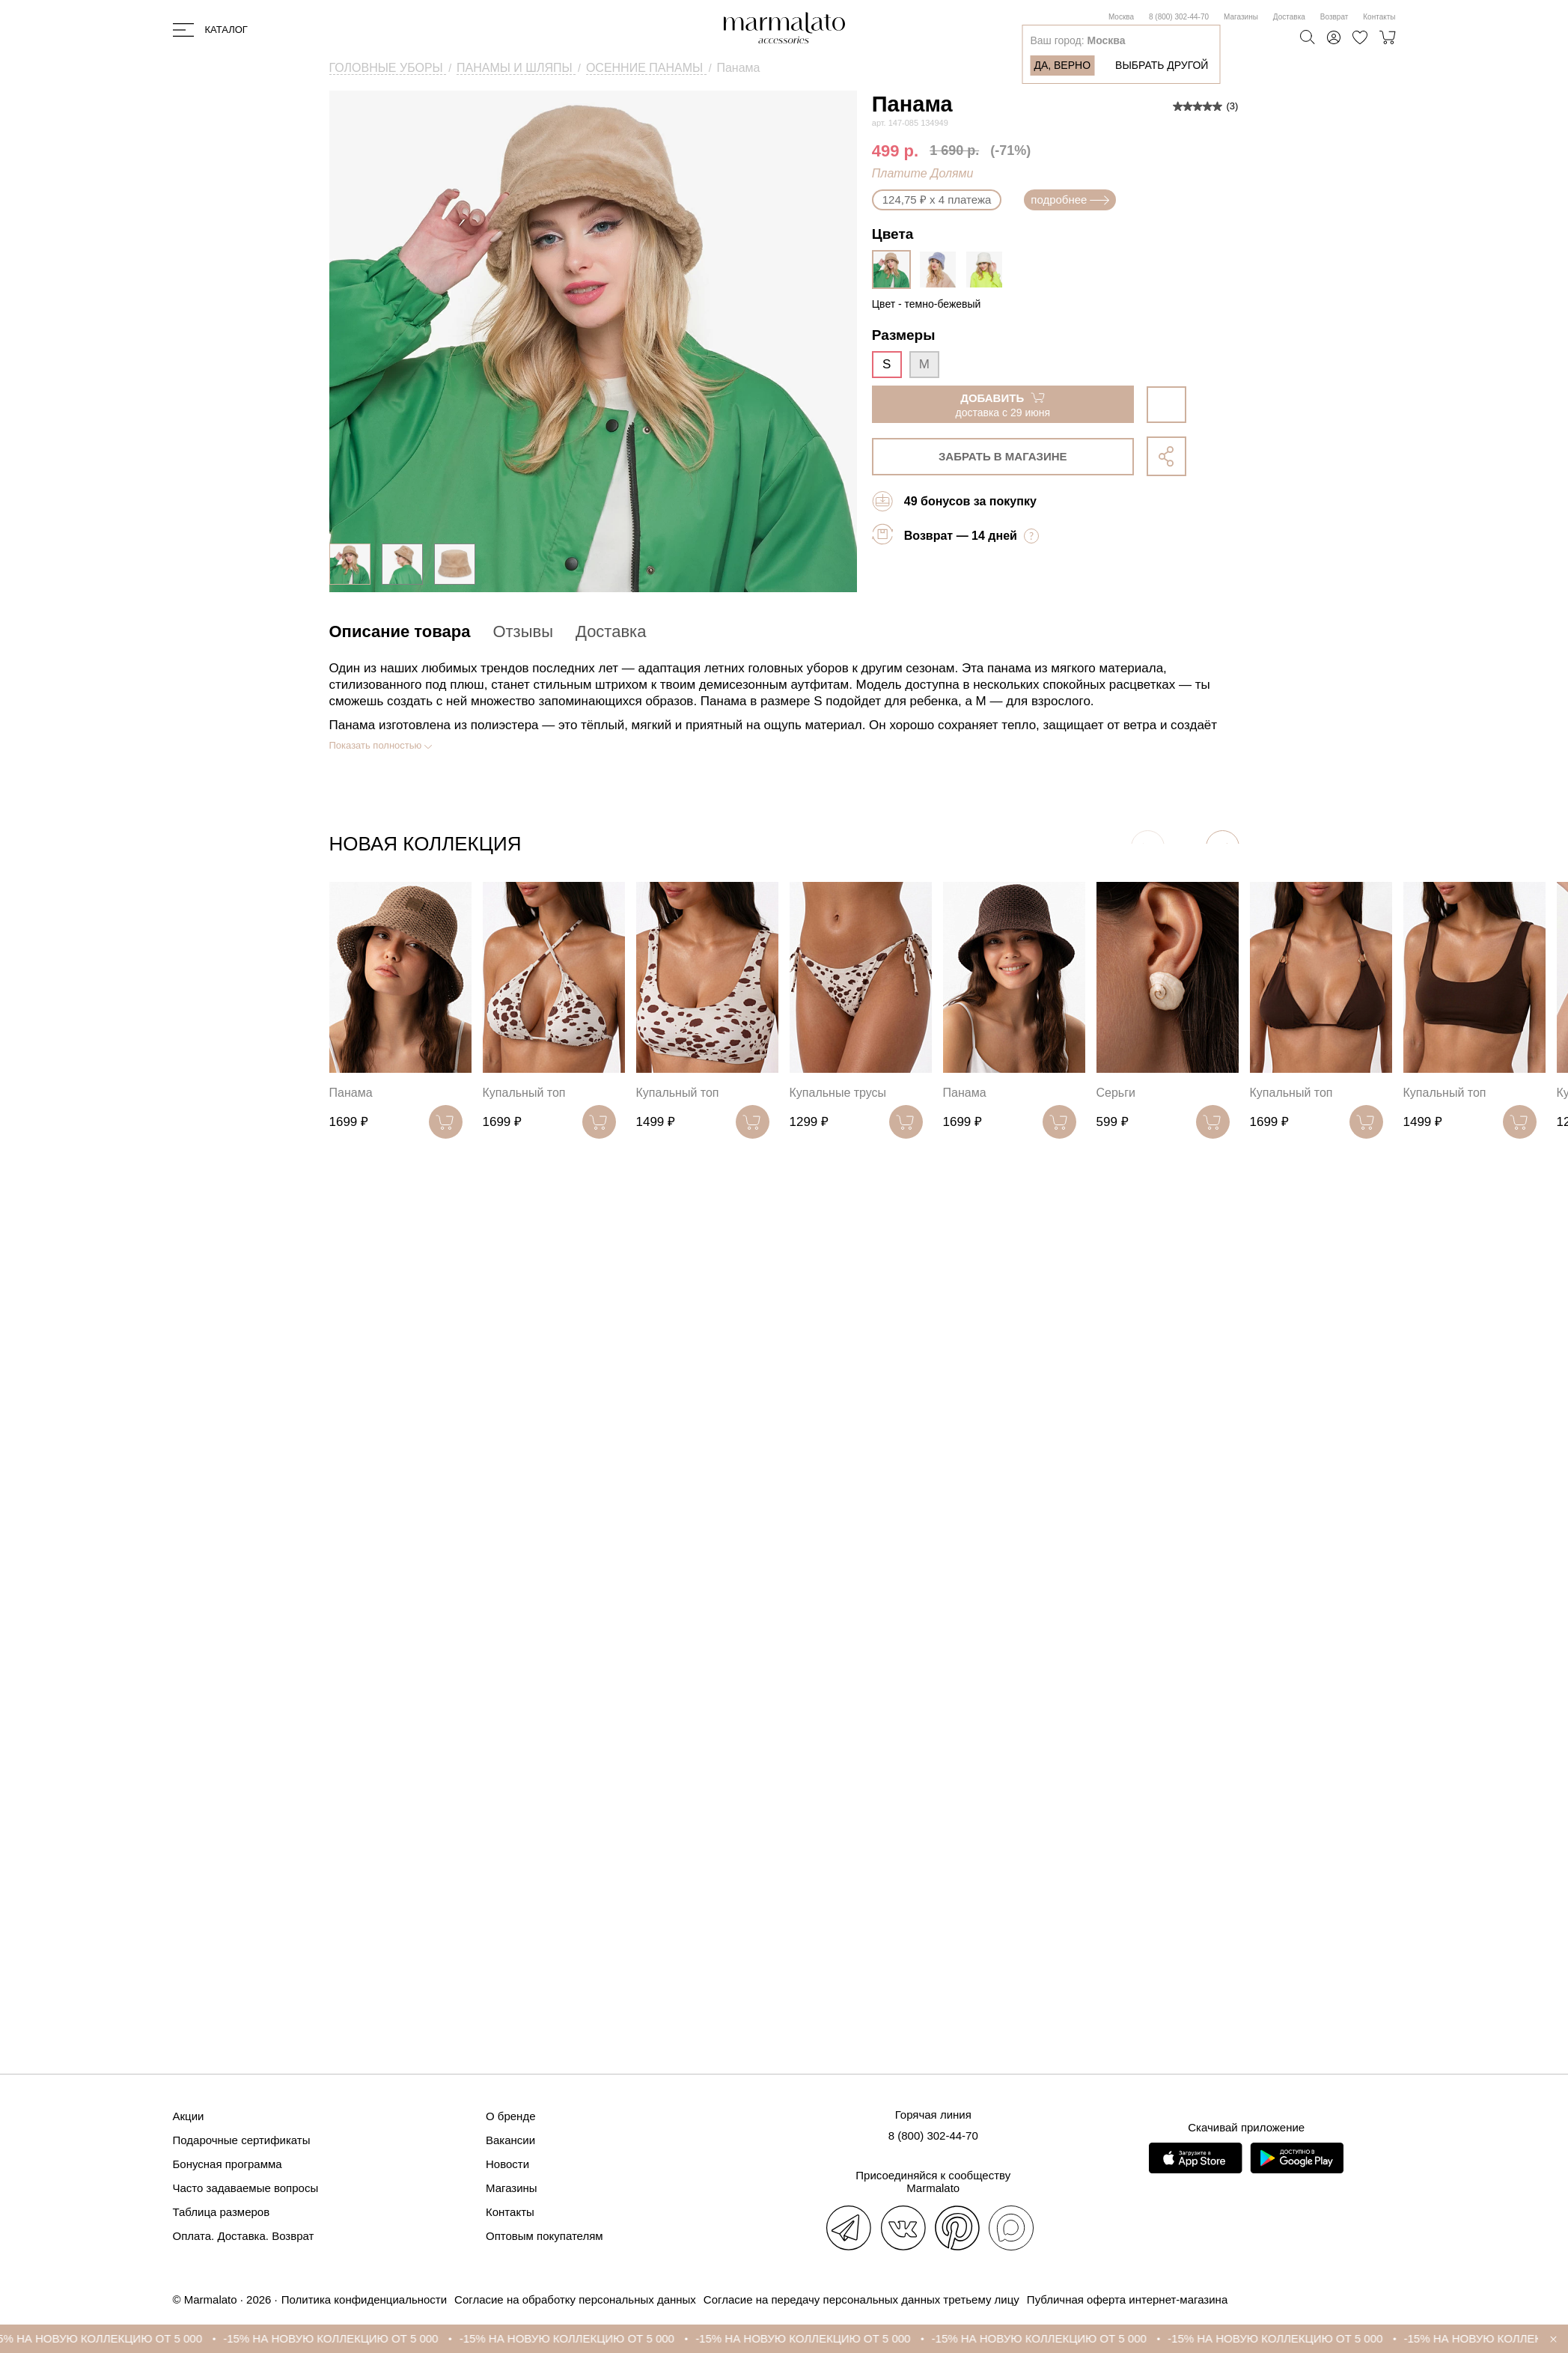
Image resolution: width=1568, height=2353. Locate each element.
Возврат (1334, 17)
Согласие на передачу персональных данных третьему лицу (861, 2299)
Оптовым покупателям (544, 2235)
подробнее (1070, 199)
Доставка (1289, 17)
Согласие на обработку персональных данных (575, 2299)
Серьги (1115, 1092)
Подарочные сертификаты (242, 2140)
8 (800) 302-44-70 (1179, 17)
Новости (507, 2164)
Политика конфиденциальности (364, 2299)
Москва (1121, 17)
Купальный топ (524, 1092)
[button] (1222, 847)
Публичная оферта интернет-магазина (1127, 2299)
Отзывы (522, 631)
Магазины (1241, 17)
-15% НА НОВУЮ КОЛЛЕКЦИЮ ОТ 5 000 (114, 2338)
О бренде (511, 2116)
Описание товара (400, 631)
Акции (188, 2116)
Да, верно (1062, 65)
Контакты (1379, 17)
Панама (351, 1092)
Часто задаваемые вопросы (246, 2188)
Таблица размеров (221, 2212)
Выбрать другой (1161, 65)
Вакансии (510, 2140)
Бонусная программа (227, 2164)
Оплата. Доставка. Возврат (243, 2235)
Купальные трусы (838, 1092)
